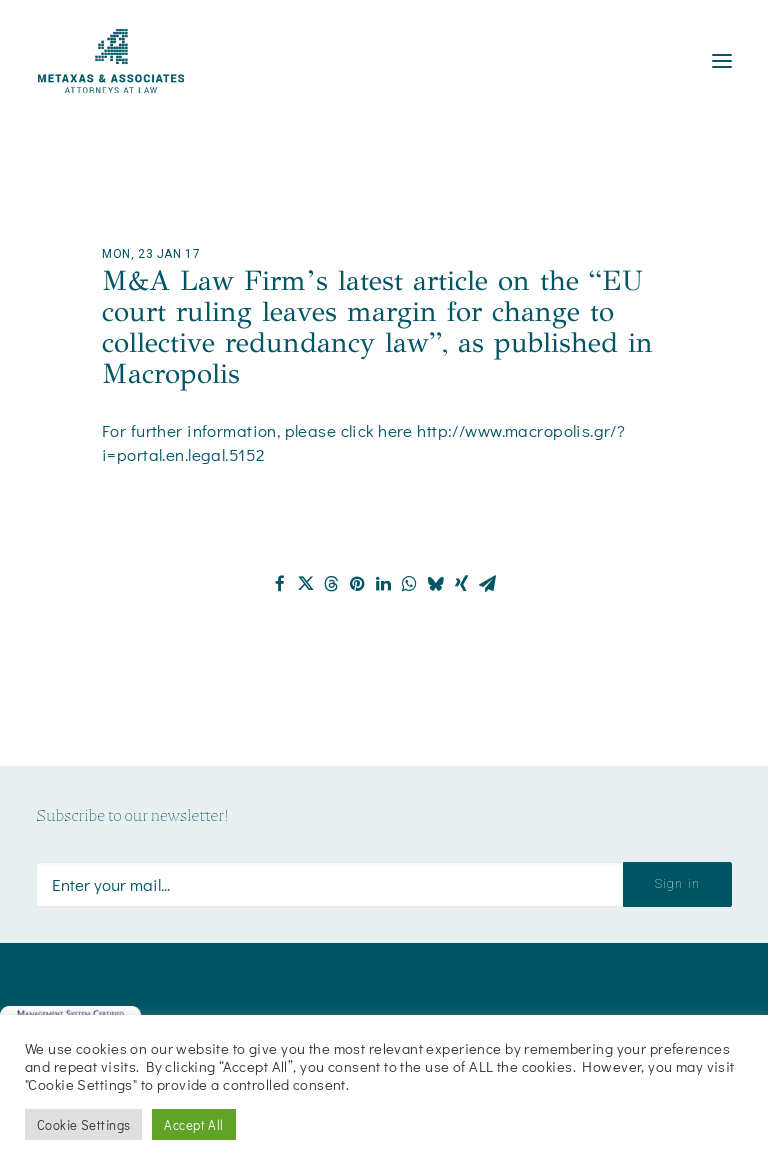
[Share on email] (488, 584)
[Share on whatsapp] (410, 584)
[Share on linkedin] (384, 584)
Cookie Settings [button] (83, 1124)
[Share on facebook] (280, 584)
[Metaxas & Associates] (111, 61)
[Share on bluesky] (436, 584)
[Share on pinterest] (358, 584)
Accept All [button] (193, 1124)
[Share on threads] (332, 584)
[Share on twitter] (306, 584)
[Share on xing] (462, 584)
